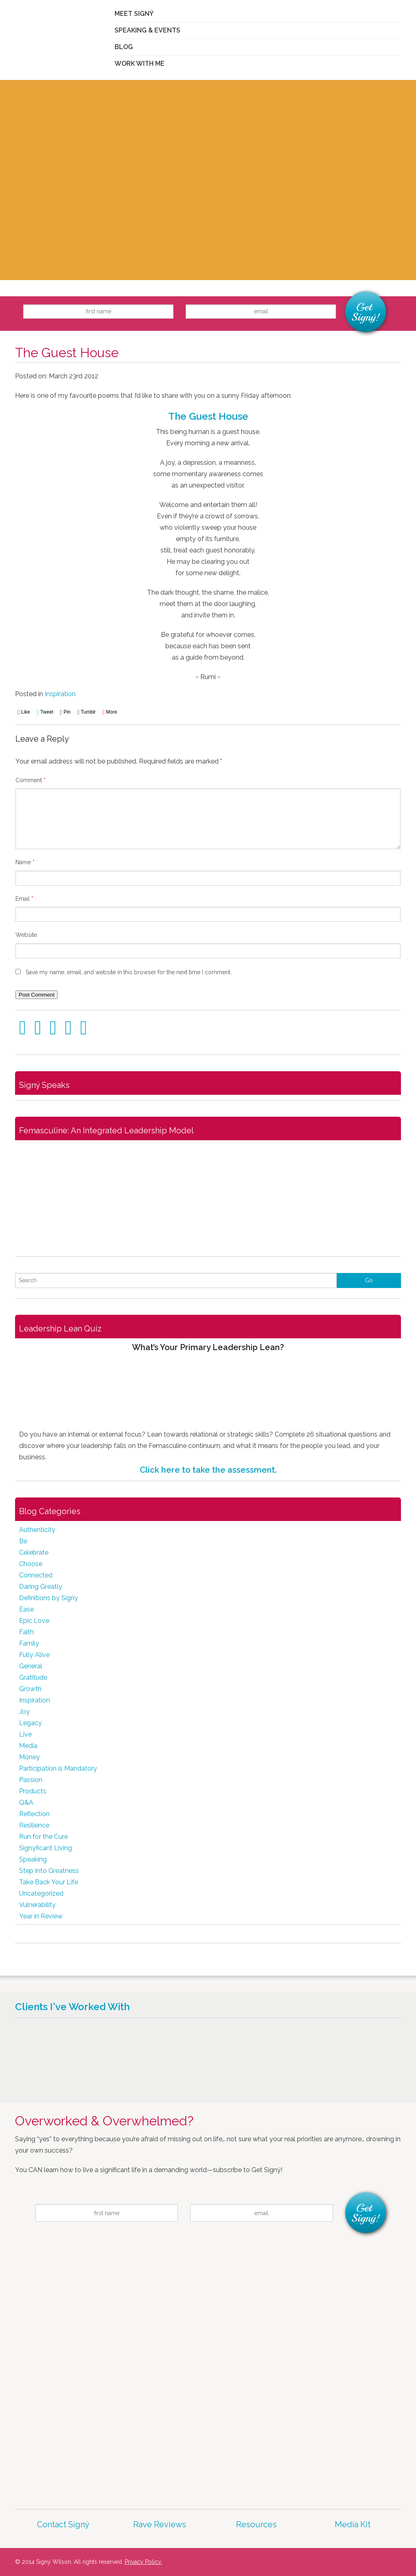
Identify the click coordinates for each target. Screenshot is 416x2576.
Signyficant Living (45, 1848)
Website (26, 935)
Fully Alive (34, 1655)
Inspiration (60, 694)
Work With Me (140, 63)
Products (32, 1791)
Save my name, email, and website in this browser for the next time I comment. (129, 972)
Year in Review (41, 1916)
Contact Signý (63, 2524)
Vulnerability (37, 1905)
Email (24, 898)
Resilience (34, 1825)
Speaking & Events (147, 30)
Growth (30, 1689)
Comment (30, 780)
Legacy (30, 1723)
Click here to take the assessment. (208, 1470)
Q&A (26, 1802)
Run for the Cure (43, 1836)
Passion (30, 1780)
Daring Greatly (40, 1586)
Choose (30, 1564)
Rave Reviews (159, 2524)
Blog (124, 47)
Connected (35, 1575)
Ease (26, 1609)
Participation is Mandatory (58, 1768)
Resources (256, 2524)
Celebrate (33, 1552)
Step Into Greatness (49, 1871)
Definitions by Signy (48, 1598)
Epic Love (34, 1621)
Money (29, 1757)
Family (29, 1643)
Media (28, 1746)
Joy (24, 1711)
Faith (26, 1632)
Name (25, 862)
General (30, 1666)
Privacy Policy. (143, 2562)
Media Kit (352, 2524)
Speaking (33, 1859)
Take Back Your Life (48, 1882)
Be (23, 1541)
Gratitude (33, 1677)
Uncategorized (41, 1893)
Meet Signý (134, 13)
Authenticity (37, 1530)
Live (25, 1734)
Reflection (34, 1814)
